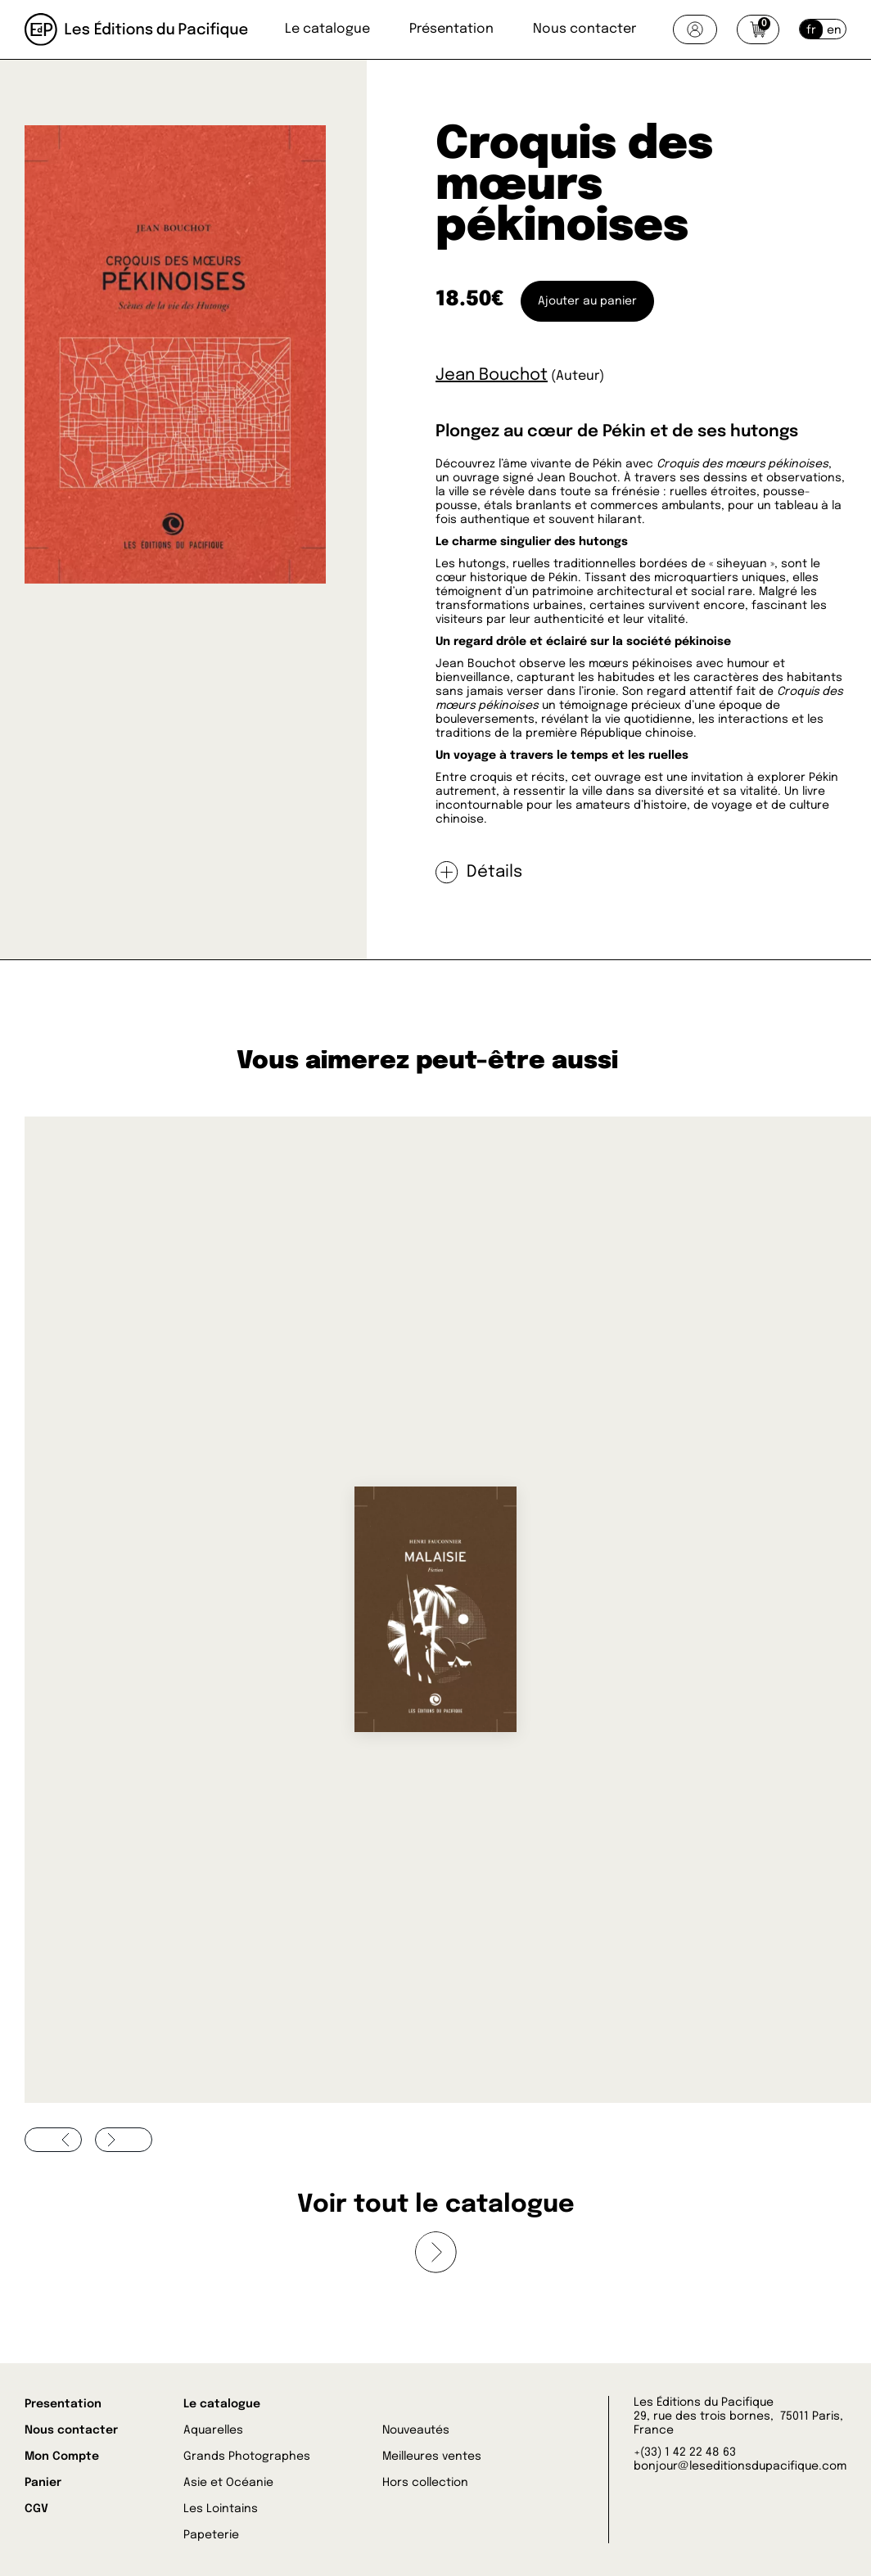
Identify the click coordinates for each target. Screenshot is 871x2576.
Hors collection (425, 2482)
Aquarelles (213, 2430)
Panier (43, 2482)
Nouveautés (415, 2430)
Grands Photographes (246, 2456)
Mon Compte (62, 2456)
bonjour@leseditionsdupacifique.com (740, 2466)
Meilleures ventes (431, 2456)
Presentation (63, 2404)
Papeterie (211, 2535)
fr (811, 30)
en (834, 30)
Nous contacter (584, 29)
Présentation (451, 29)
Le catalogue (327, 29)
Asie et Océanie (228, 2482)
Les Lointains (220, 2509)
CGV (36, 2509)
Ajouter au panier (587, 301)
